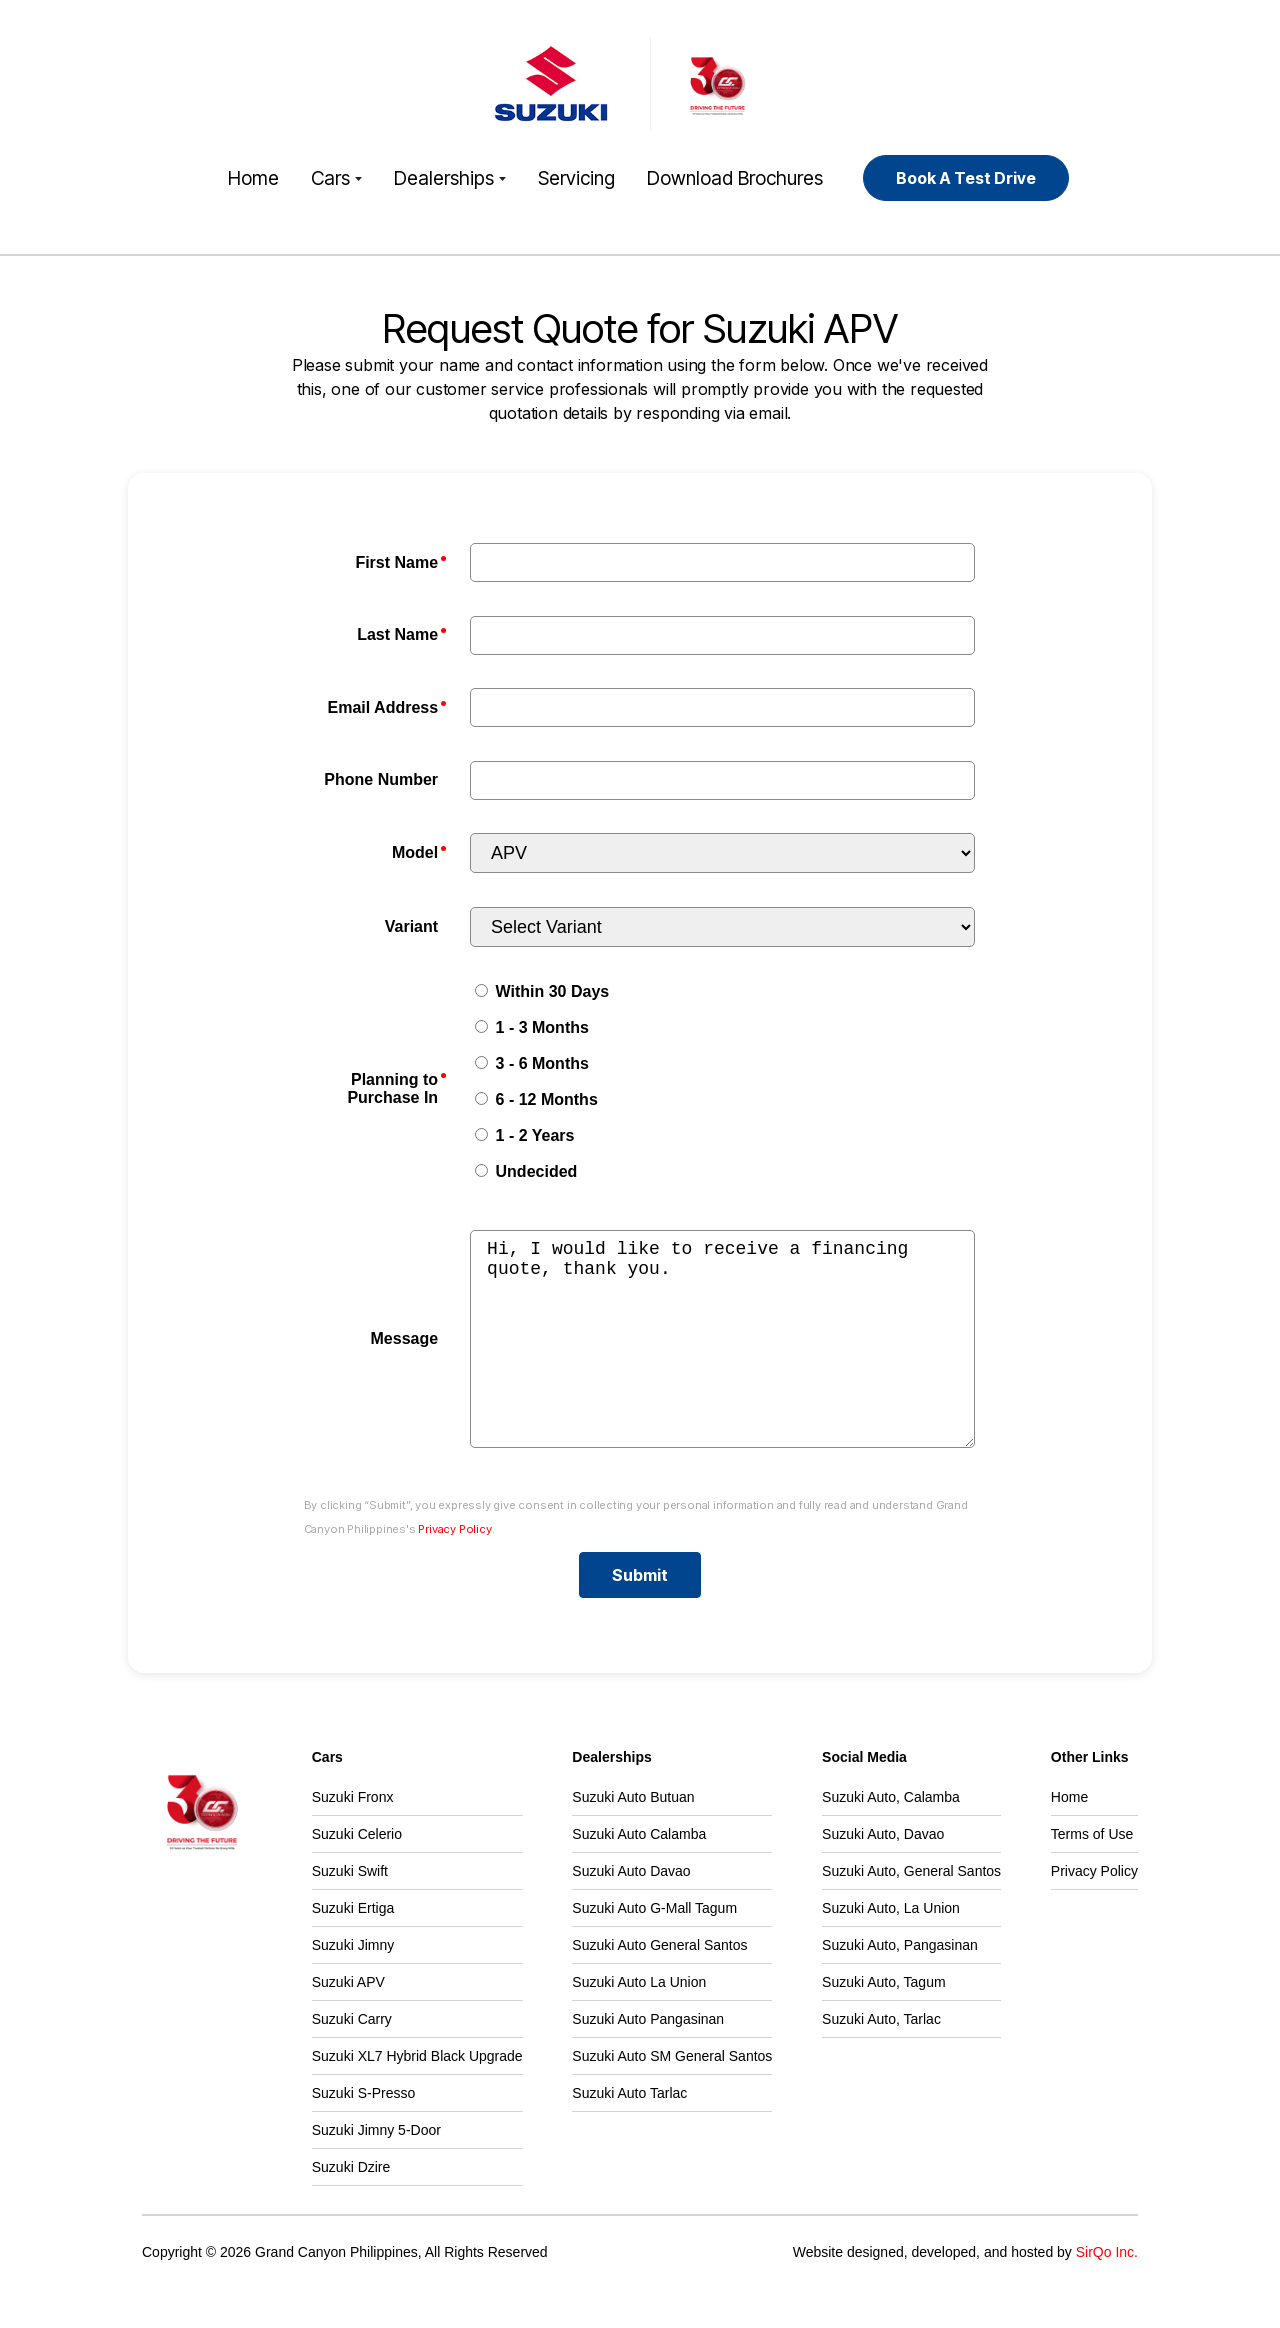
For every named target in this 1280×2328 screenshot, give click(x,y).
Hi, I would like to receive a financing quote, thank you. (722, 1359)
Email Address (383, 707)
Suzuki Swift (350, 1911)
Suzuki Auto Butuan (633, 1837)
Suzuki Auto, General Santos (911, 1911)
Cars (336, 178)
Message (405, 1358)
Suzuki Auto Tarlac (629, 2133)
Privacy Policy (454, 1569)
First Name (396, 562)
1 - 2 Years (524, 1135)
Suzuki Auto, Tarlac (881, 2059)
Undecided (526, 1171)
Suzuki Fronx (353, 1837)
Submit (640, 1615)
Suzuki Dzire (351, 2207)
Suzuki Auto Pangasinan (648, 2059)
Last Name (397, 634)
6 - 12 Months (536, 1099)
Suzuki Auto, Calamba (891, 1837)
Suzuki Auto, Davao (883, 1874)
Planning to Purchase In (392, 1088)
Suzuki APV (348, 2022)
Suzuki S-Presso (363, 2133)
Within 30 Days (542, 991)
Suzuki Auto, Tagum (883, 2022)
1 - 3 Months (532, 1027)
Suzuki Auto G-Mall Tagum (654, 1948)
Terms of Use (1092, 1874)
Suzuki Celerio (357, 1874)
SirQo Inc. (1107, 2292)
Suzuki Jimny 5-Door (376, 2170)
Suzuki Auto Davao (631, 1911)
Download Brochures (735, 178)
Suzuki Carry (352, 2059)
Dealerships (450, 178)
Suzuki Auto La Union (639, 2022)
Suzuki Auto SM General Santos (672, 2096)
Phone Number (381, 779)
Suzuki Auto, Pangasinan (900, 1985)
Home (253, 178)
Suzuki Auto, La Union (891, 1948)
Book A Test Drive (966, 178)
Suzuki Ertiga (353, 1948)
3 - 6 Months (532, 1063)
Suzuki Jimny (353, 1985)
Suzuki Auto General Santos (659, 1985)
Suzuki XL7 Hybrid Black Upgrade (417, 2096)
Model (415, 852)
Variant (411, 926)
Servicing (576, 178)
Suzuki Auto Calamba (639, 1874)
